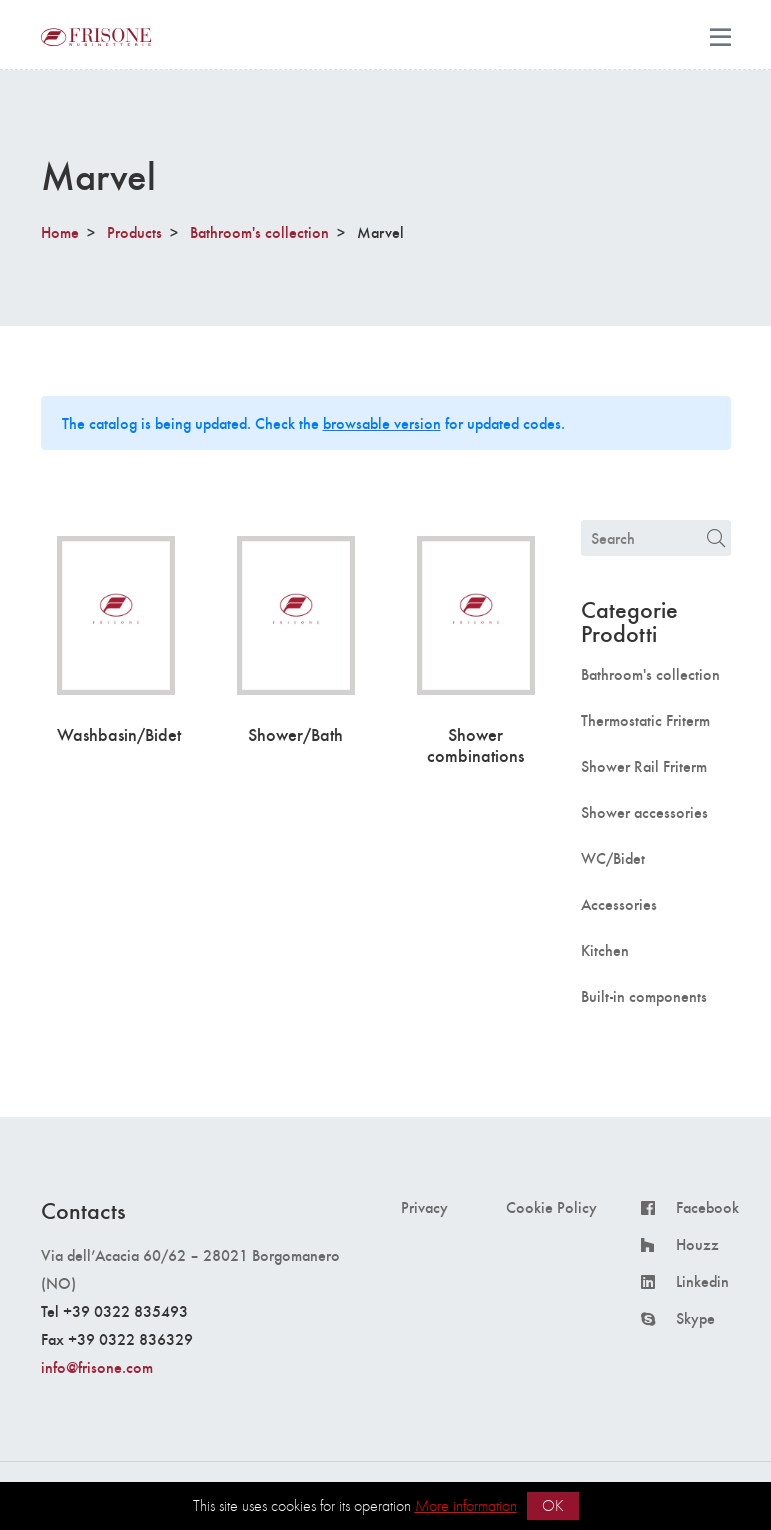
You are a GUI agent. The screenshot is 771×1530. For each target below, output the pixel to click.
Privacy (424, 1207)
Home (60, 231)
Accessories (619, 904)
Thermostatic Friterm (645, 720)
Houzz (697, 1244)
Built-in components (644, 996)
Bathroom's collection (259, 231)
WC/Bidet (613, 858)
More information (466, 1505)
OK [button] (553, 1505)
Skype (695, 1318)
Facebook (707, 1207)
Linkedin (702, 1281)
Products (134, 231)
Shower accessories (644, 812)
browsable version (382, 422)
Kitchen (605, 950)
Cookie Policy (551, 1207)
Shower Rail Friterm (644, 766)
